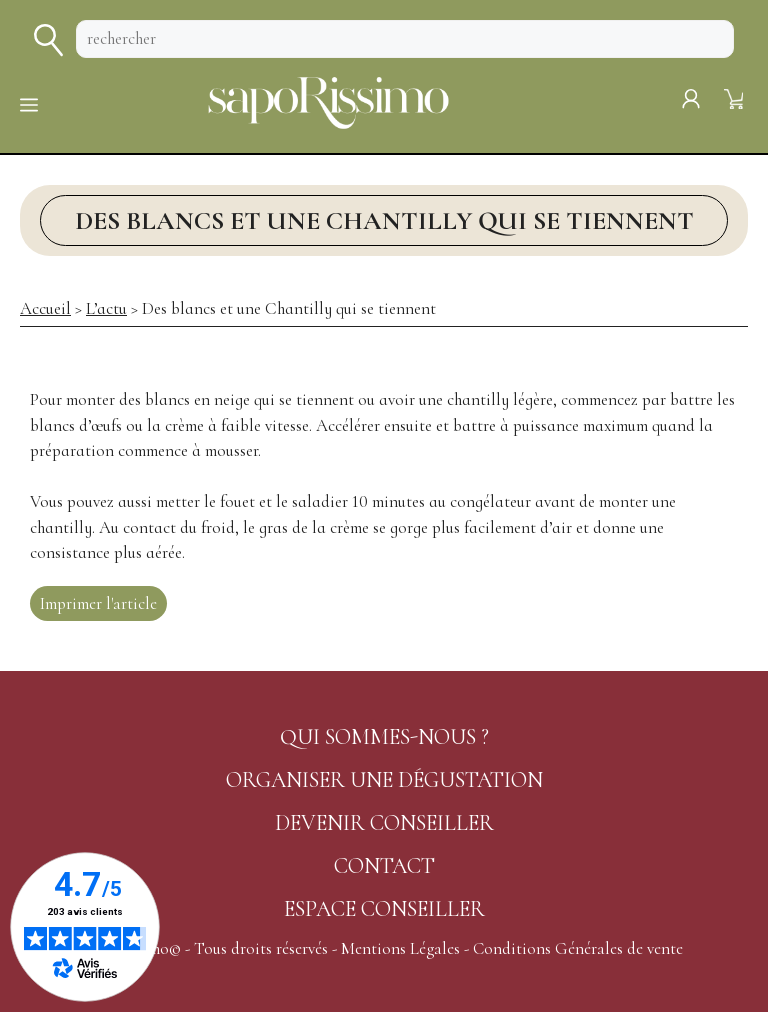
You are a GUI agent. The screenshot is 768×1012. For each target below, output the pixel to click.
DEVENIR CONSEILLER (384, 823)
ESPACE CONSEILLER (384, 909)
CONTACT (384, 866)
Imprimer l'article (98, 603)
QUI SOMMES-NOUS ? (384, 737)
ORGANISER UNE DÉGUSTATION (384, 780)
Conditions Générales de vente (578, 948)
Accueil (45, 308)
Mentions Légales (400, 948)
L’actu (106, 308)
